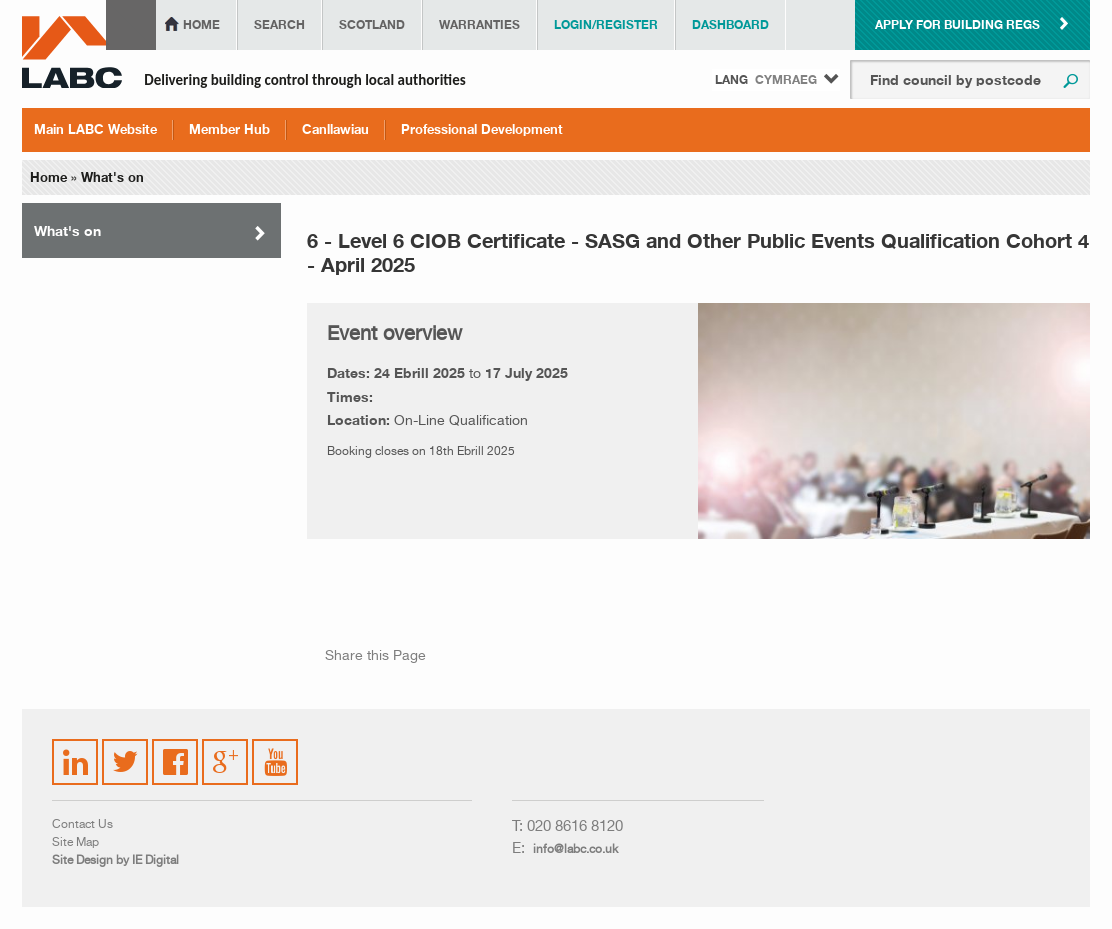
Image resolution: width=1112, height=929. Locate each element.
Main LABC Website (95, 129)
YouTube (276, 747)
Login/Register (606, 24)
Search (279, 24)
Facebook (176, 750)
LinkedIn (76, 750)
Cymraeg (786, 79)
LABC (72, 52)
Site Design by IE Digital (115, 861)
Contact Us (82, 825)
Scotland (372, 24)
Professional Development (482, 129)
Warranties (479, 24)
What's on (112, 177)
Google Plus (223, 759)
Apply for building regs (957, 24)
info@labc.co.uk (575, 850)
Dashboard (730, 24)
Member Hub (229, 129)
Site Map (75, 843)
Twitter (122, 750)
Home (201, 24)
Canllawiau (335, 129)
